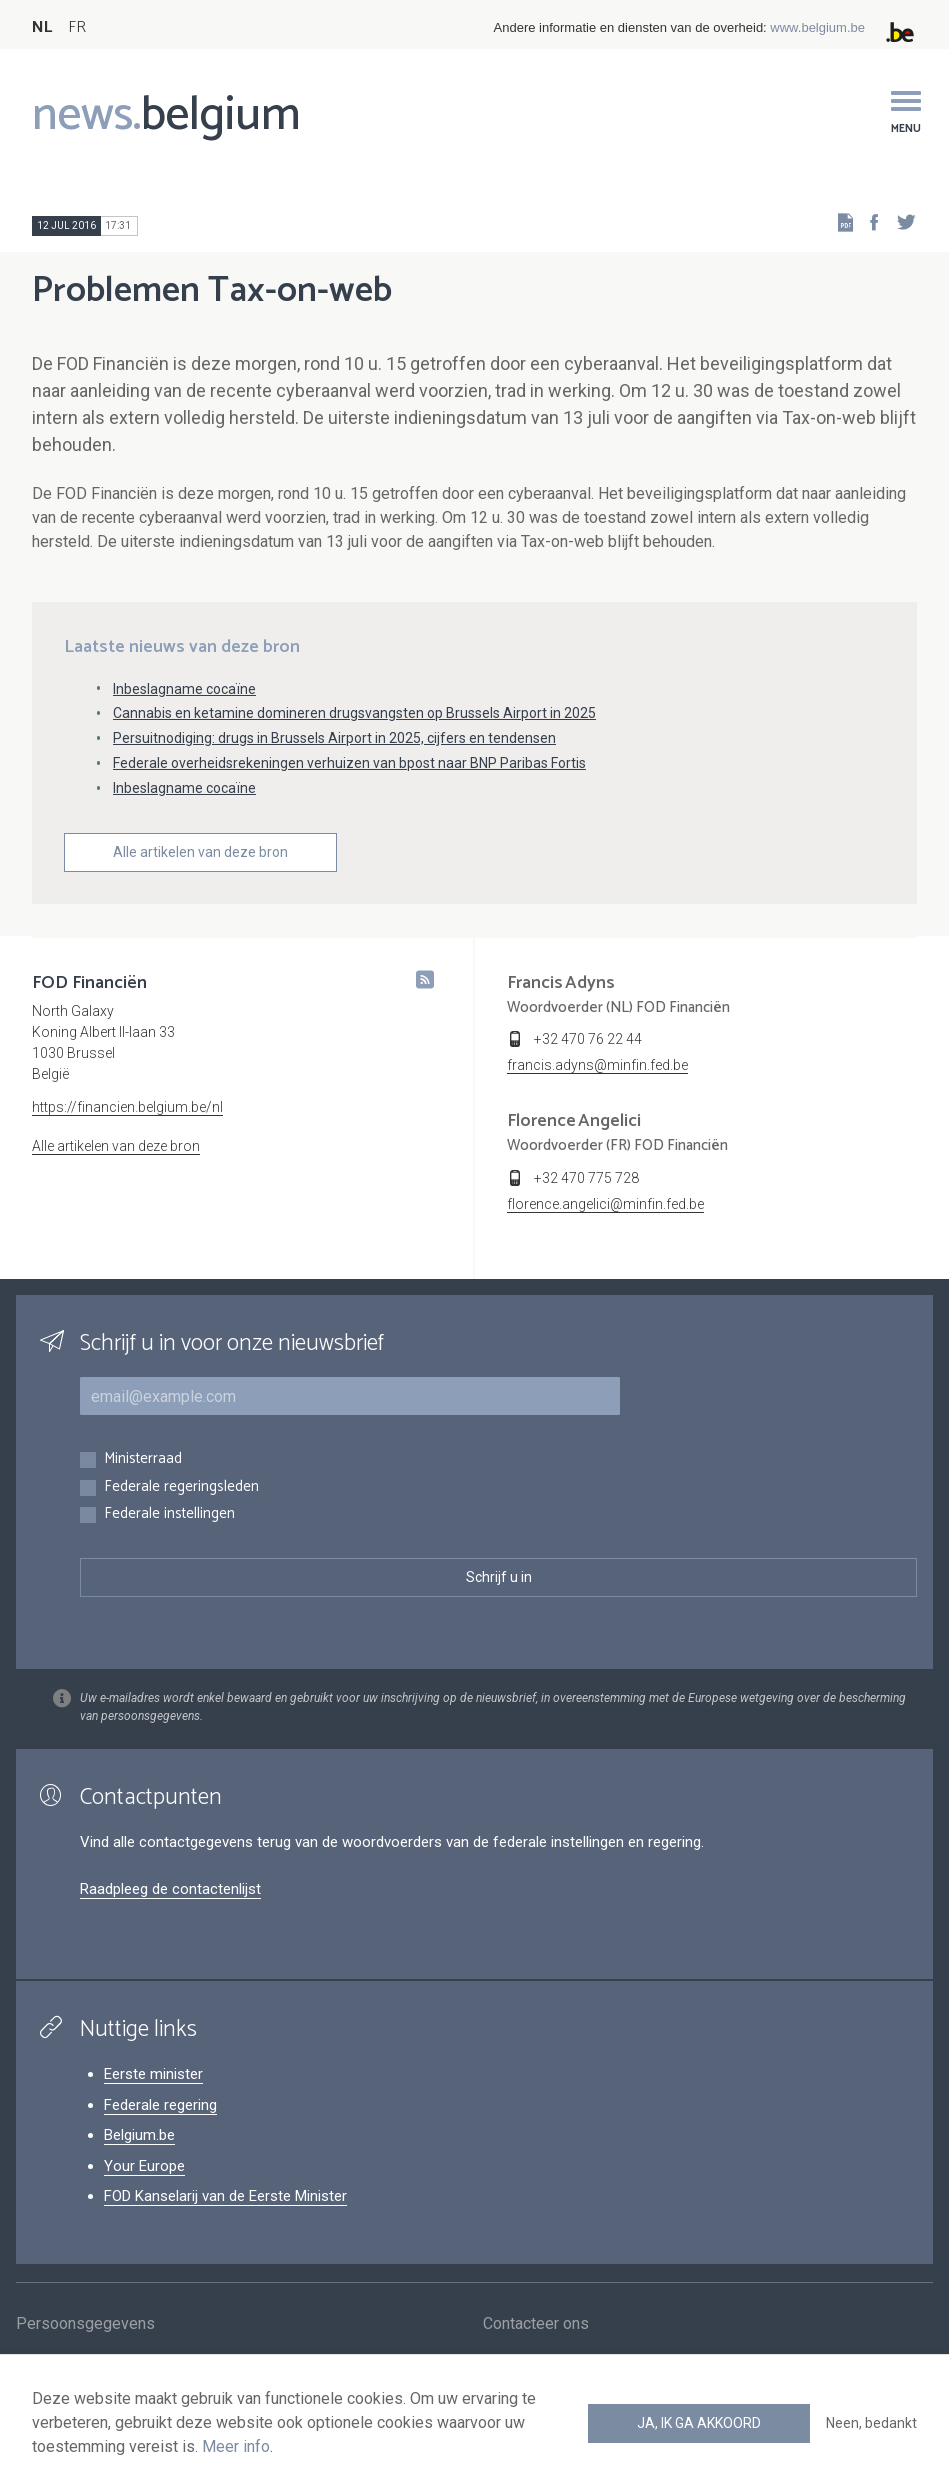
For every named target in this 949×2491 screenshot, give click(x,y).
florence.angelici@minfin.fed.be (605, 1204)
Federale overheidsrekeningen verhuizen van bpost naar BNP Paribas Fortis (349, 763)
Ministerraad (143, 1459)
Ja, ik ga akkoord (699, 2423)
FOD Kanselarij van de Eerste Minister (225, 2196)
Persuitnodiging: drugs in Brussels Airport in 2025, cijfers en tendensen (334, 738)
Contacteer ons (536, 2326)
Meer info (236, 2446)
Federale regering (160, 2105)
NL (42, 27)
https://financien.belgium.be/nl (127, 1107)
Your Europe (144, 2166)
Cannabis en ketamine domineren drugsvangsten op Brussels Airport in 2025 (354, 713)
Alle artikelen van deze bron (200, 852)
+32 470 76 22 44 (588, 1039)
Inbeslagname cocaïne (184, 689)
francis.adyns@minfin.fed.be (597, 1065)
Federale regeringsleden (181, 1487)
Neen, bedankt (871, 2423)
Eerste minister (153, 2074)
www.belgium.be (817, 27)
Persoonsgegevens (85, 2326)
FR (77, 27)
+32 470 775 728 (586, 1178)
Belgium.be (139, 2135)
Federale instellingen (169, 1514)
